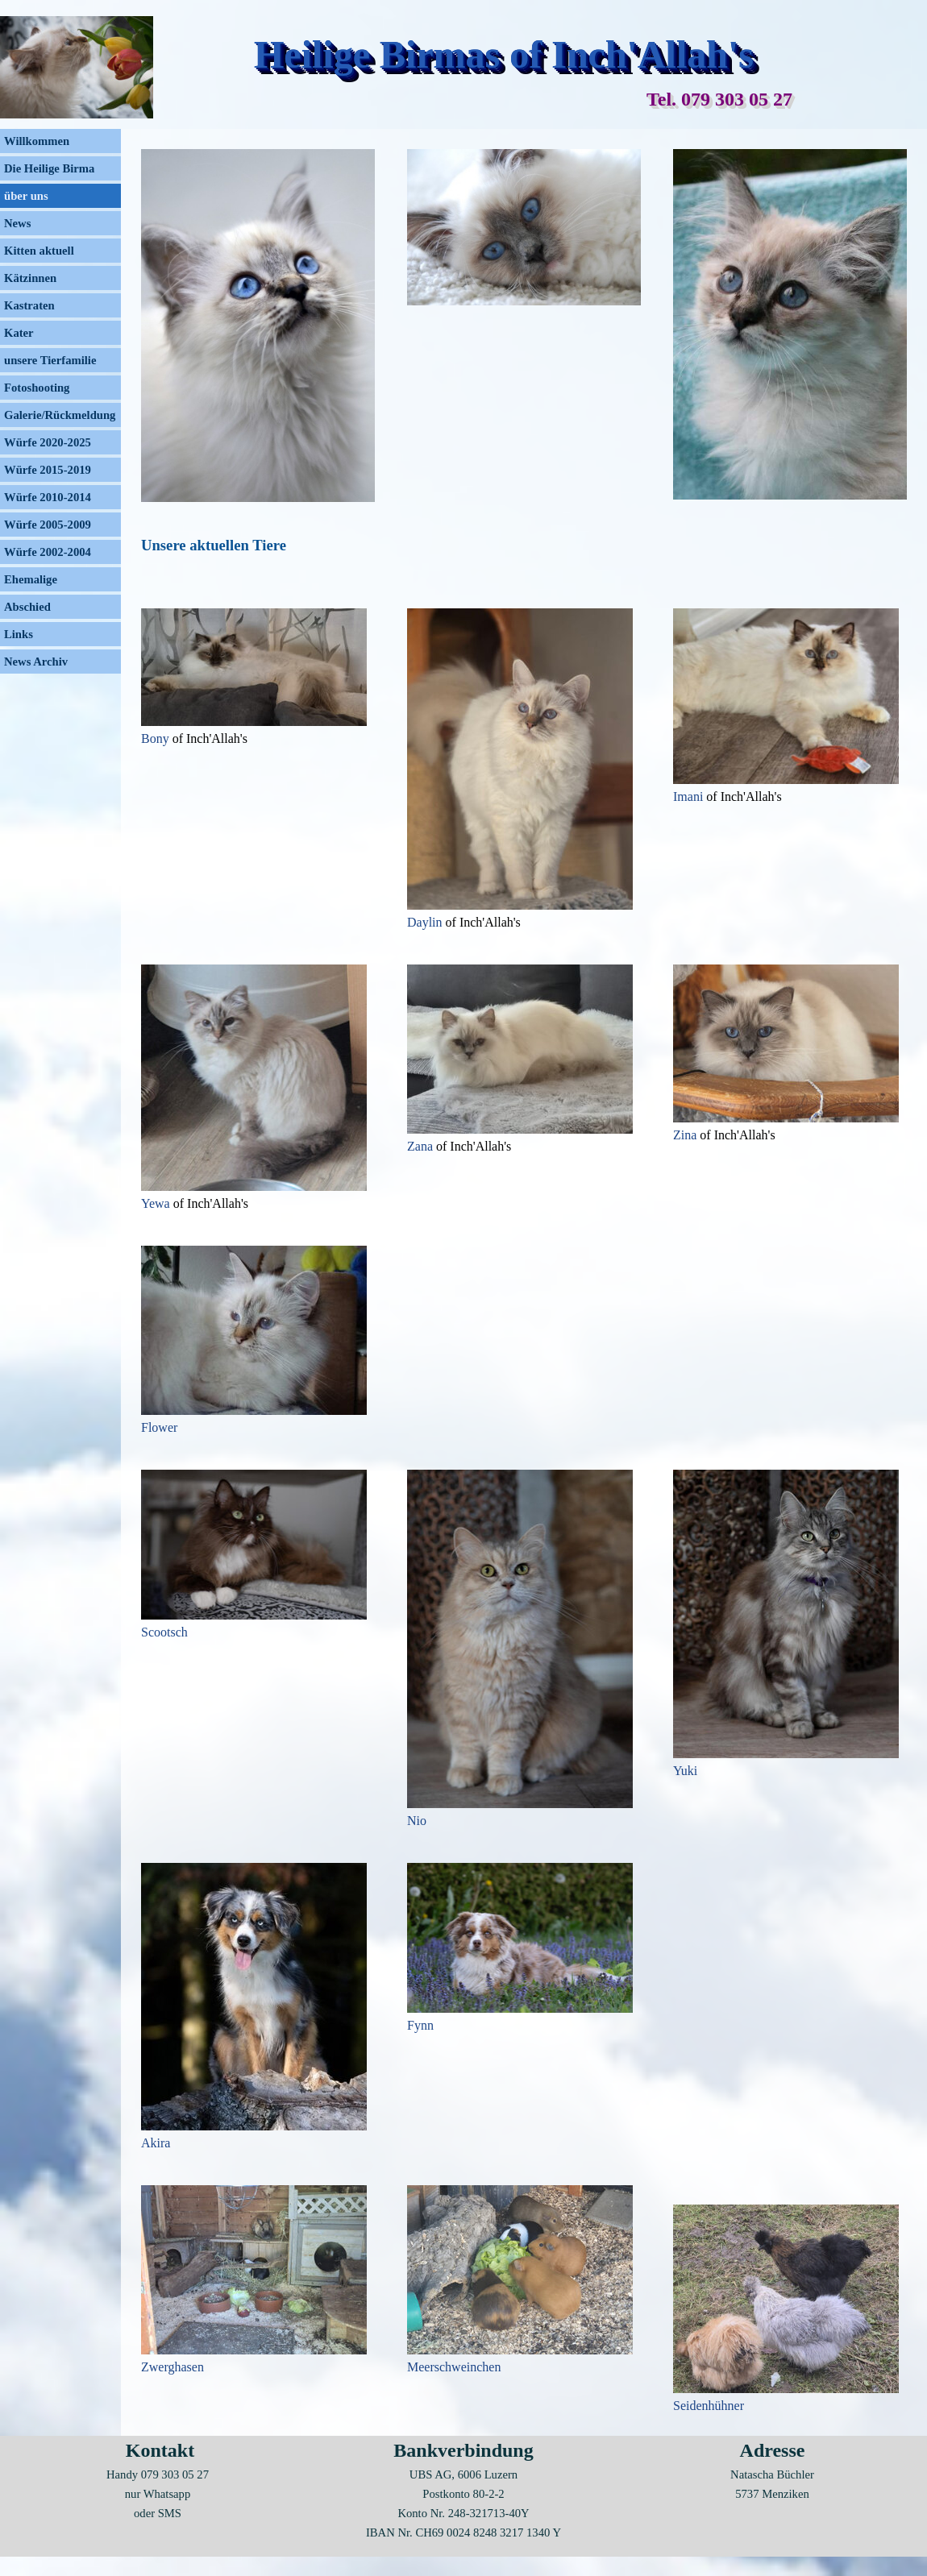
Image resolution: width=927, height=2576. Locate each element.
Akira (155, 2143)
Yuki (685, 1770)
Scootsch (164, 1632)
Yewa (157, 1203)
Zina (686, 1135)
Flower (159, 1427)
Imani (689, 796)
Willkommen (36, 141)
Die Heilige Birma (49, 168)
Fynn (420, 2025)
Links (18, 634)
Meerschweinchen (454, 2367)
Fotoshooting (36, 387)
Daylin (426, 922)
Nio (416, 1820)
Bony (157, 738)
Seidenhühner (708, 2405)
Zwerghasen (172, 2367)
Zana (421, 1146)
